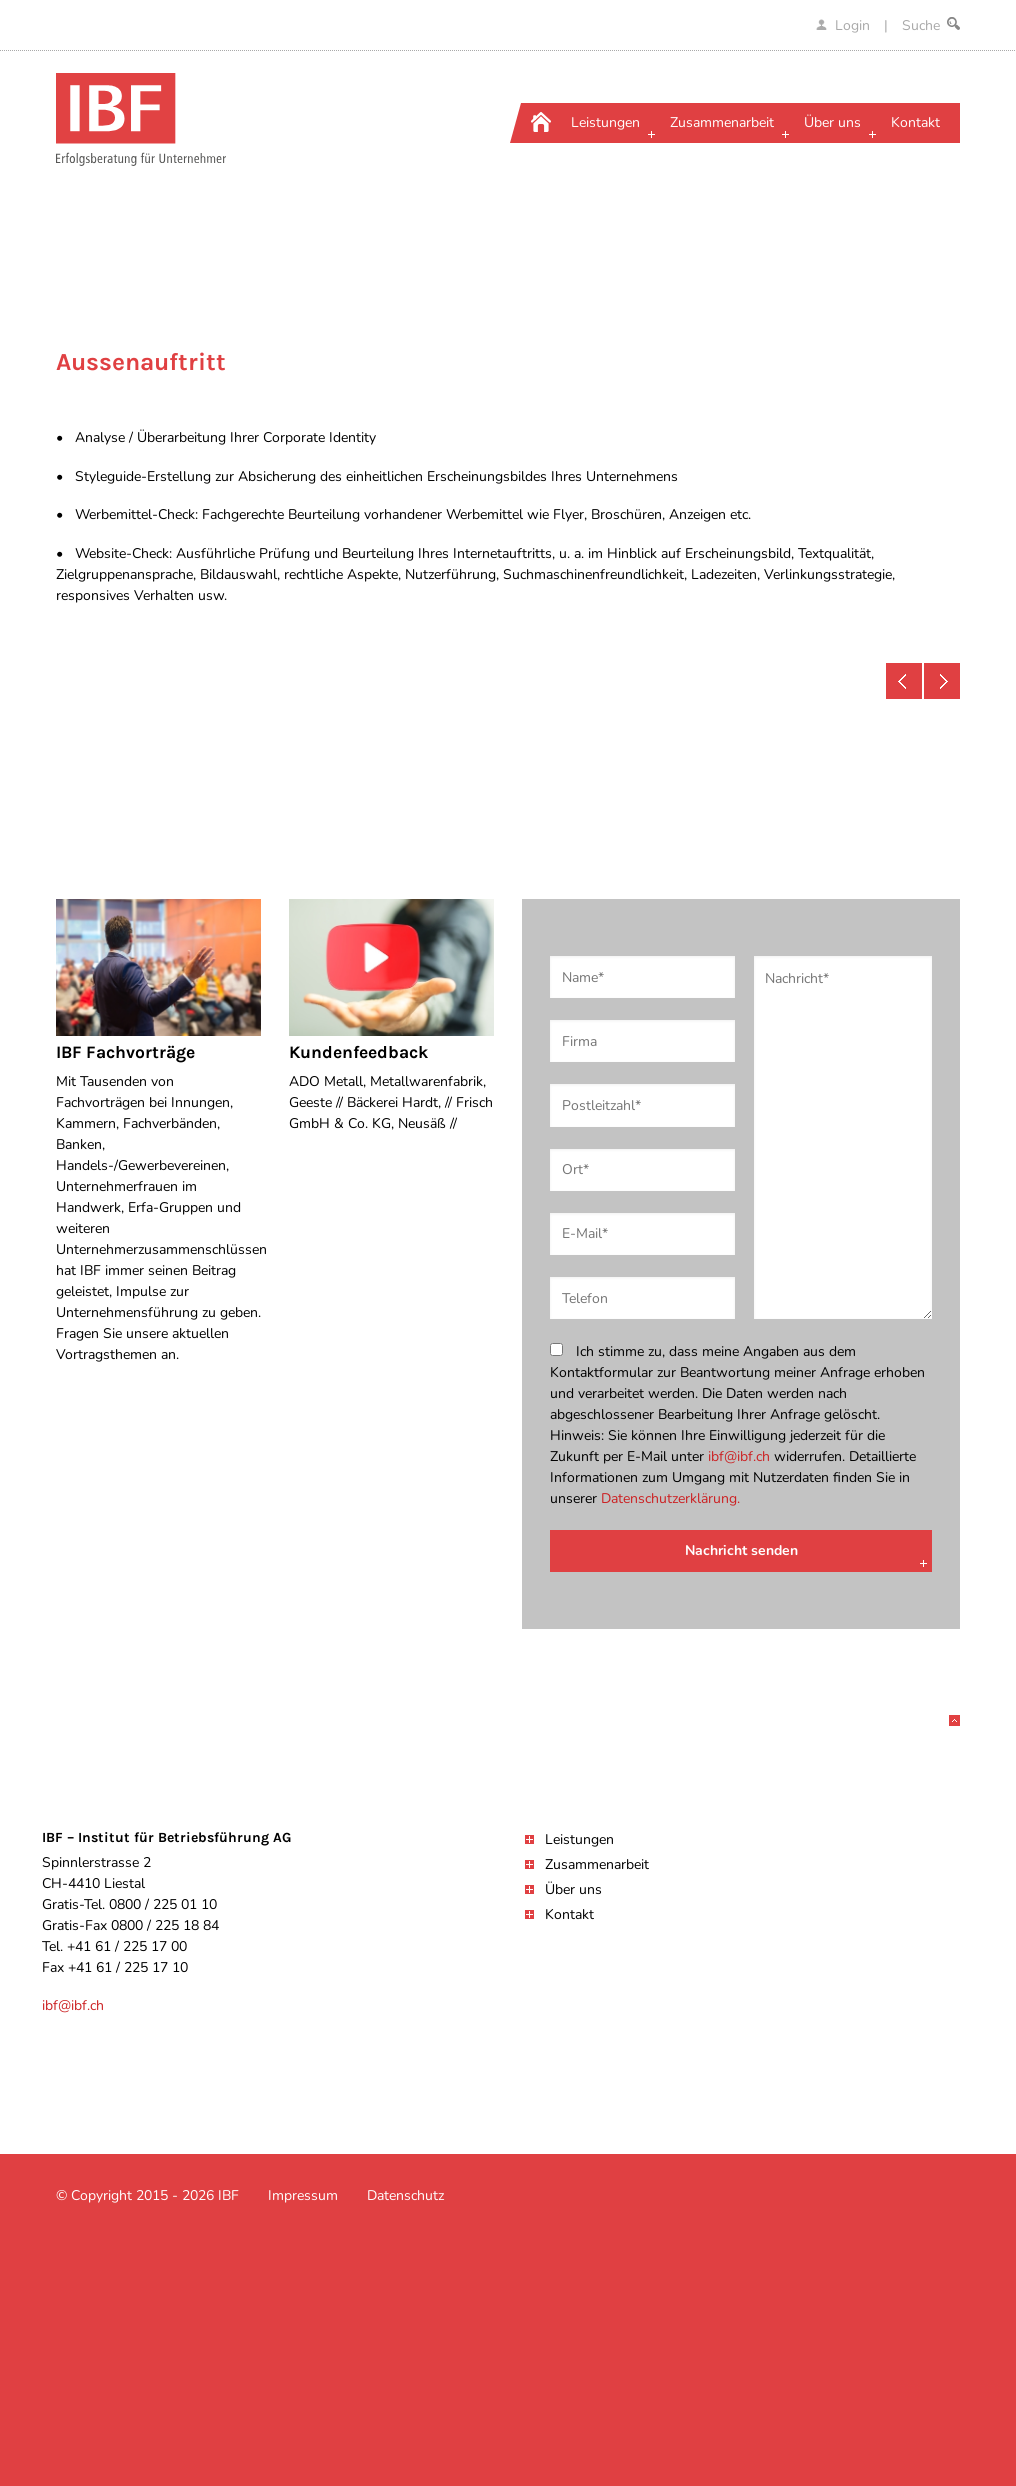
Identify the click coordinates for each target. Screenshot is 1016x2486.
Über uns (573, 1889)
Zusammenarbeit (597, 1864)
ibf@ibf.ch (739, 1456)
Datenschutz (405, 2195)
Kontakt (569, 1914)
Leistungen (579, 1839)
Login (845, 25)
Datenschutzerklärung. (670, 1498)
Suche (931, 25)
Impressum (303, 2195)
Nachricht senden (741, 1550)
